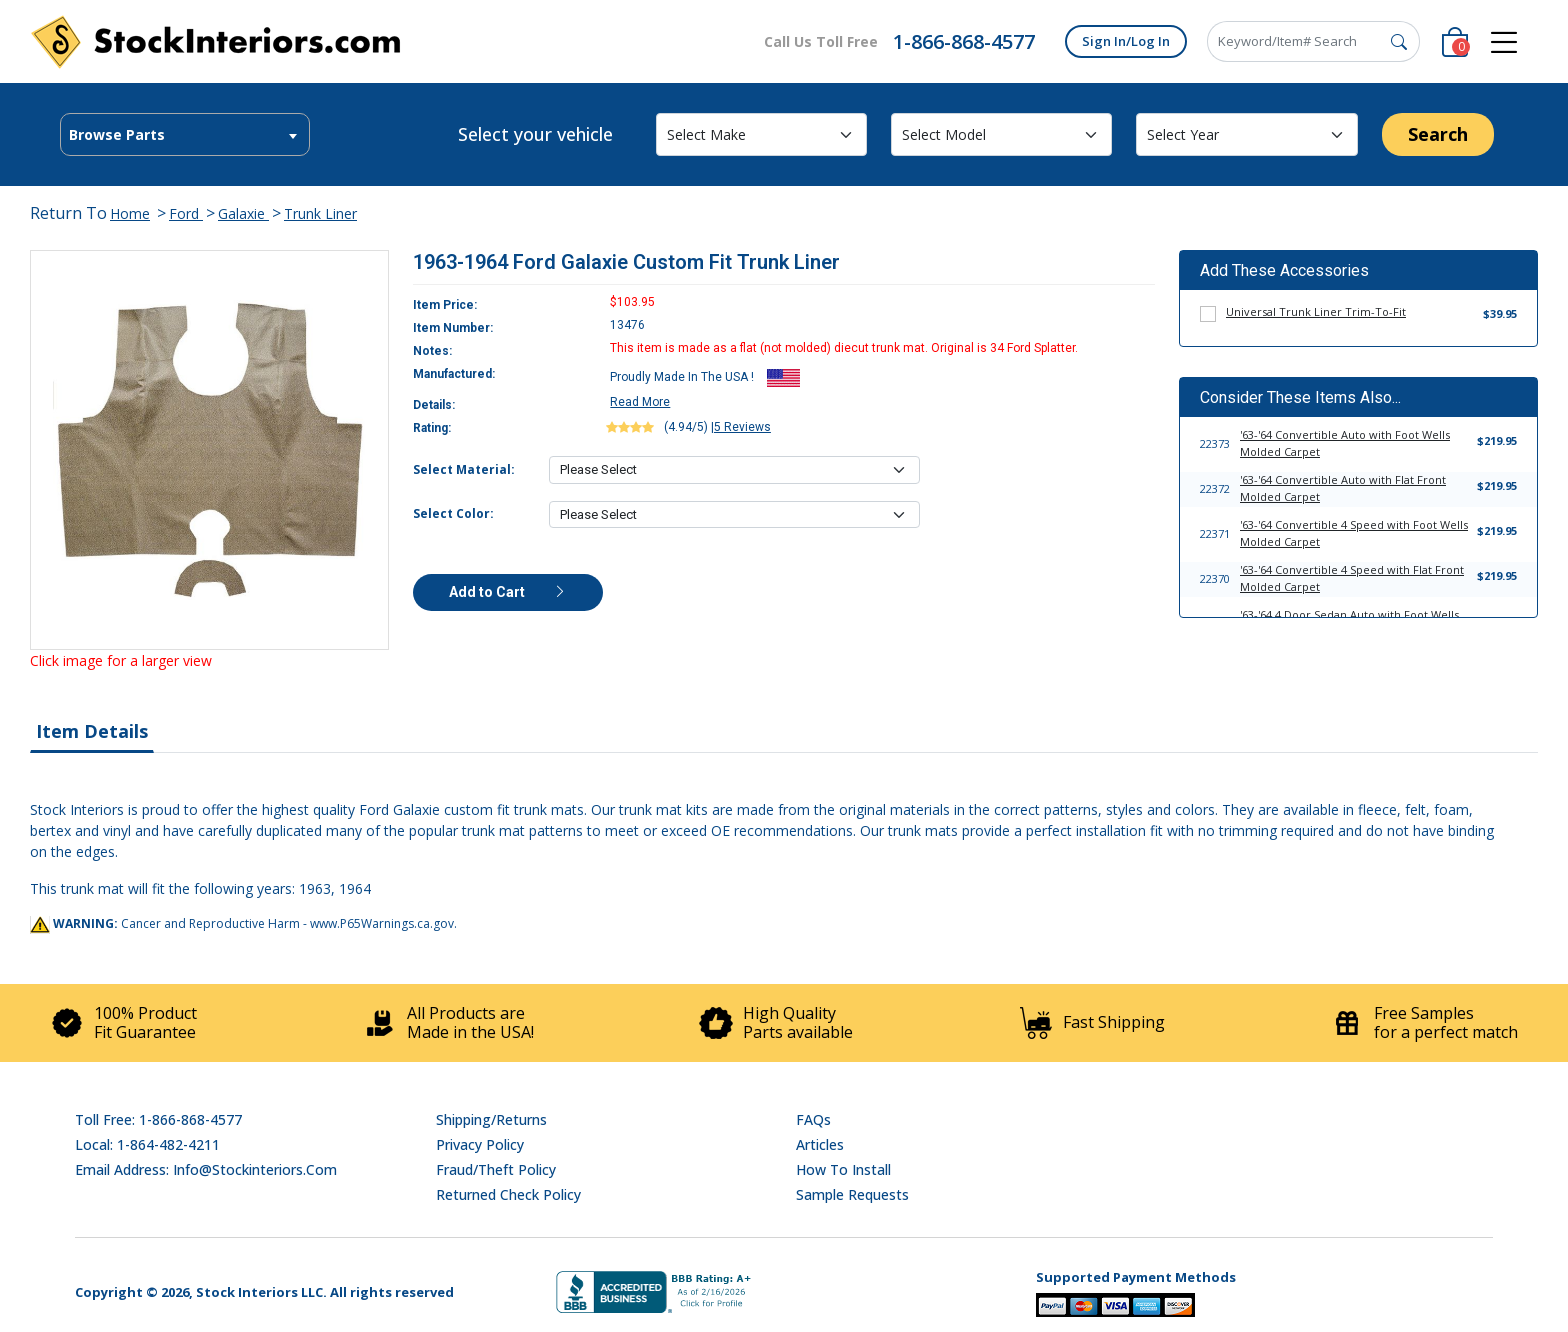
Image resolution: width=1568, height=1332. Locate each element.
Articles (820, 1144)
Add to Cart (508, 592)
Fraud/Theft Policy (496, 1169)
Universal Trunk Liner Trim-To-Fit (1316, 311)
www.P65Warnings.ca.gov (382, 923)
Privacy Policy (480, 1144)
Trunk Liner (320, 213)
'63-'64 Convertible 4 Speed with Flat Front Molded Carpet (1352, 578)
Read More (640, 402)
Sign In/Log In (1126, 41)
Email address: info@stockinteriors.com (206, 1169)
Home (130, 213)
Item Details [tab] (92, 731)
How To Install (843, 1169)
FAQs (813, 1119)
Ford (186, 213)
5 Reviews (742, 427)
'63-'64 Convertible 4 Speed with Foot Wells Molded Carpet (1354, 533)
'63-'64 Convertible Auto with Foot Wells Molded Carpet (1345, 443)
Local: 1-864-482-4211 (147, 1144)
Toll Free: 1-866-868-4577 (158, 1119)
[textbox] (185, 135)
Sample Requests (852, 1194)
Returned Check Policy (508, 1194)
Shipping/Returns (491, 1119)
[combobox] (185, 134)
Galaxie (243, 213)
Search (1438, 134)
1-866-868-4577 (964, 41)
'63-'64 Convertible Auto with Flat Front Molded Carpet (1343, 488)
